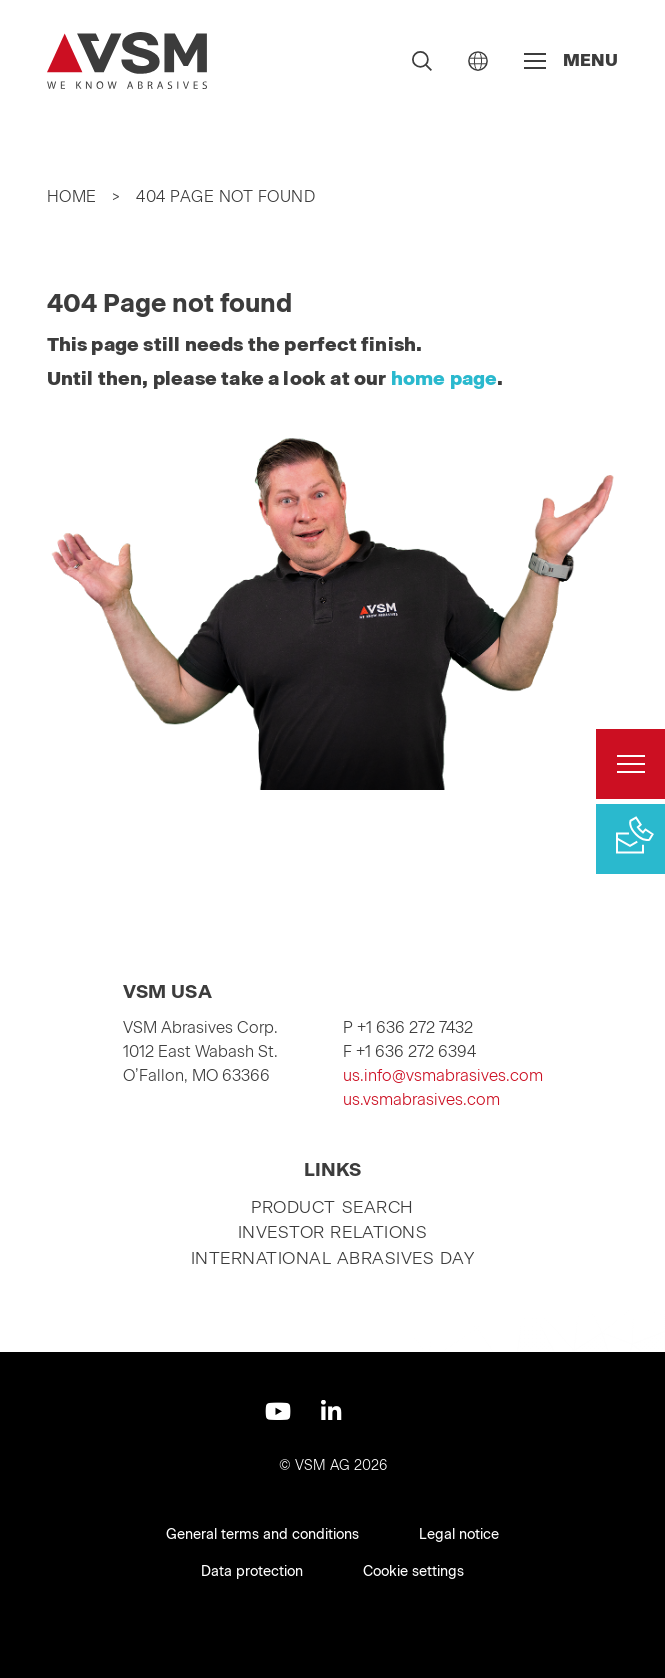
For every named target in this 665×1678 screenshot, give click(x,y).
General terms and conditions (262, 1534)
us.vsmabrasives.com (421, 1099)
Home (72, 196)
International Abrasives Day (333, 1258)
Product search (332, 1207)
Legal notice (459, 1534)
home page (444, 378)
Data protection (252, 1571)
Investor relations (332, 1232)
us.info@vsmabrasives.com (443, 1075)
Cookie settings (413, 1571)
